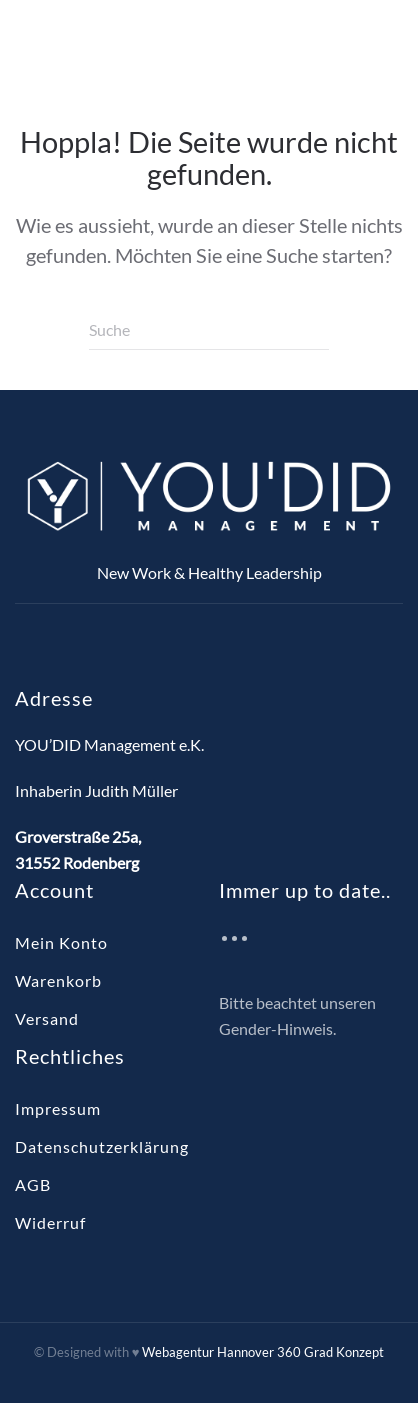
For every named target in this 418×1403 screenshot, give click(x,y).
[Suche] (209, 330)
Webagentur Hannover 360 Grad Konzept (263, 1352)
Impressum (58, 1108)
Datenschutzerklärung (102, 1146)
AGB (33, 1184)
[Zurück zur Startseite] (140, 43)
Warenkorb (58, 980)
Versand (47, 1018)
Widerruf (50, 1222)
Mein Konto (61, 942)
